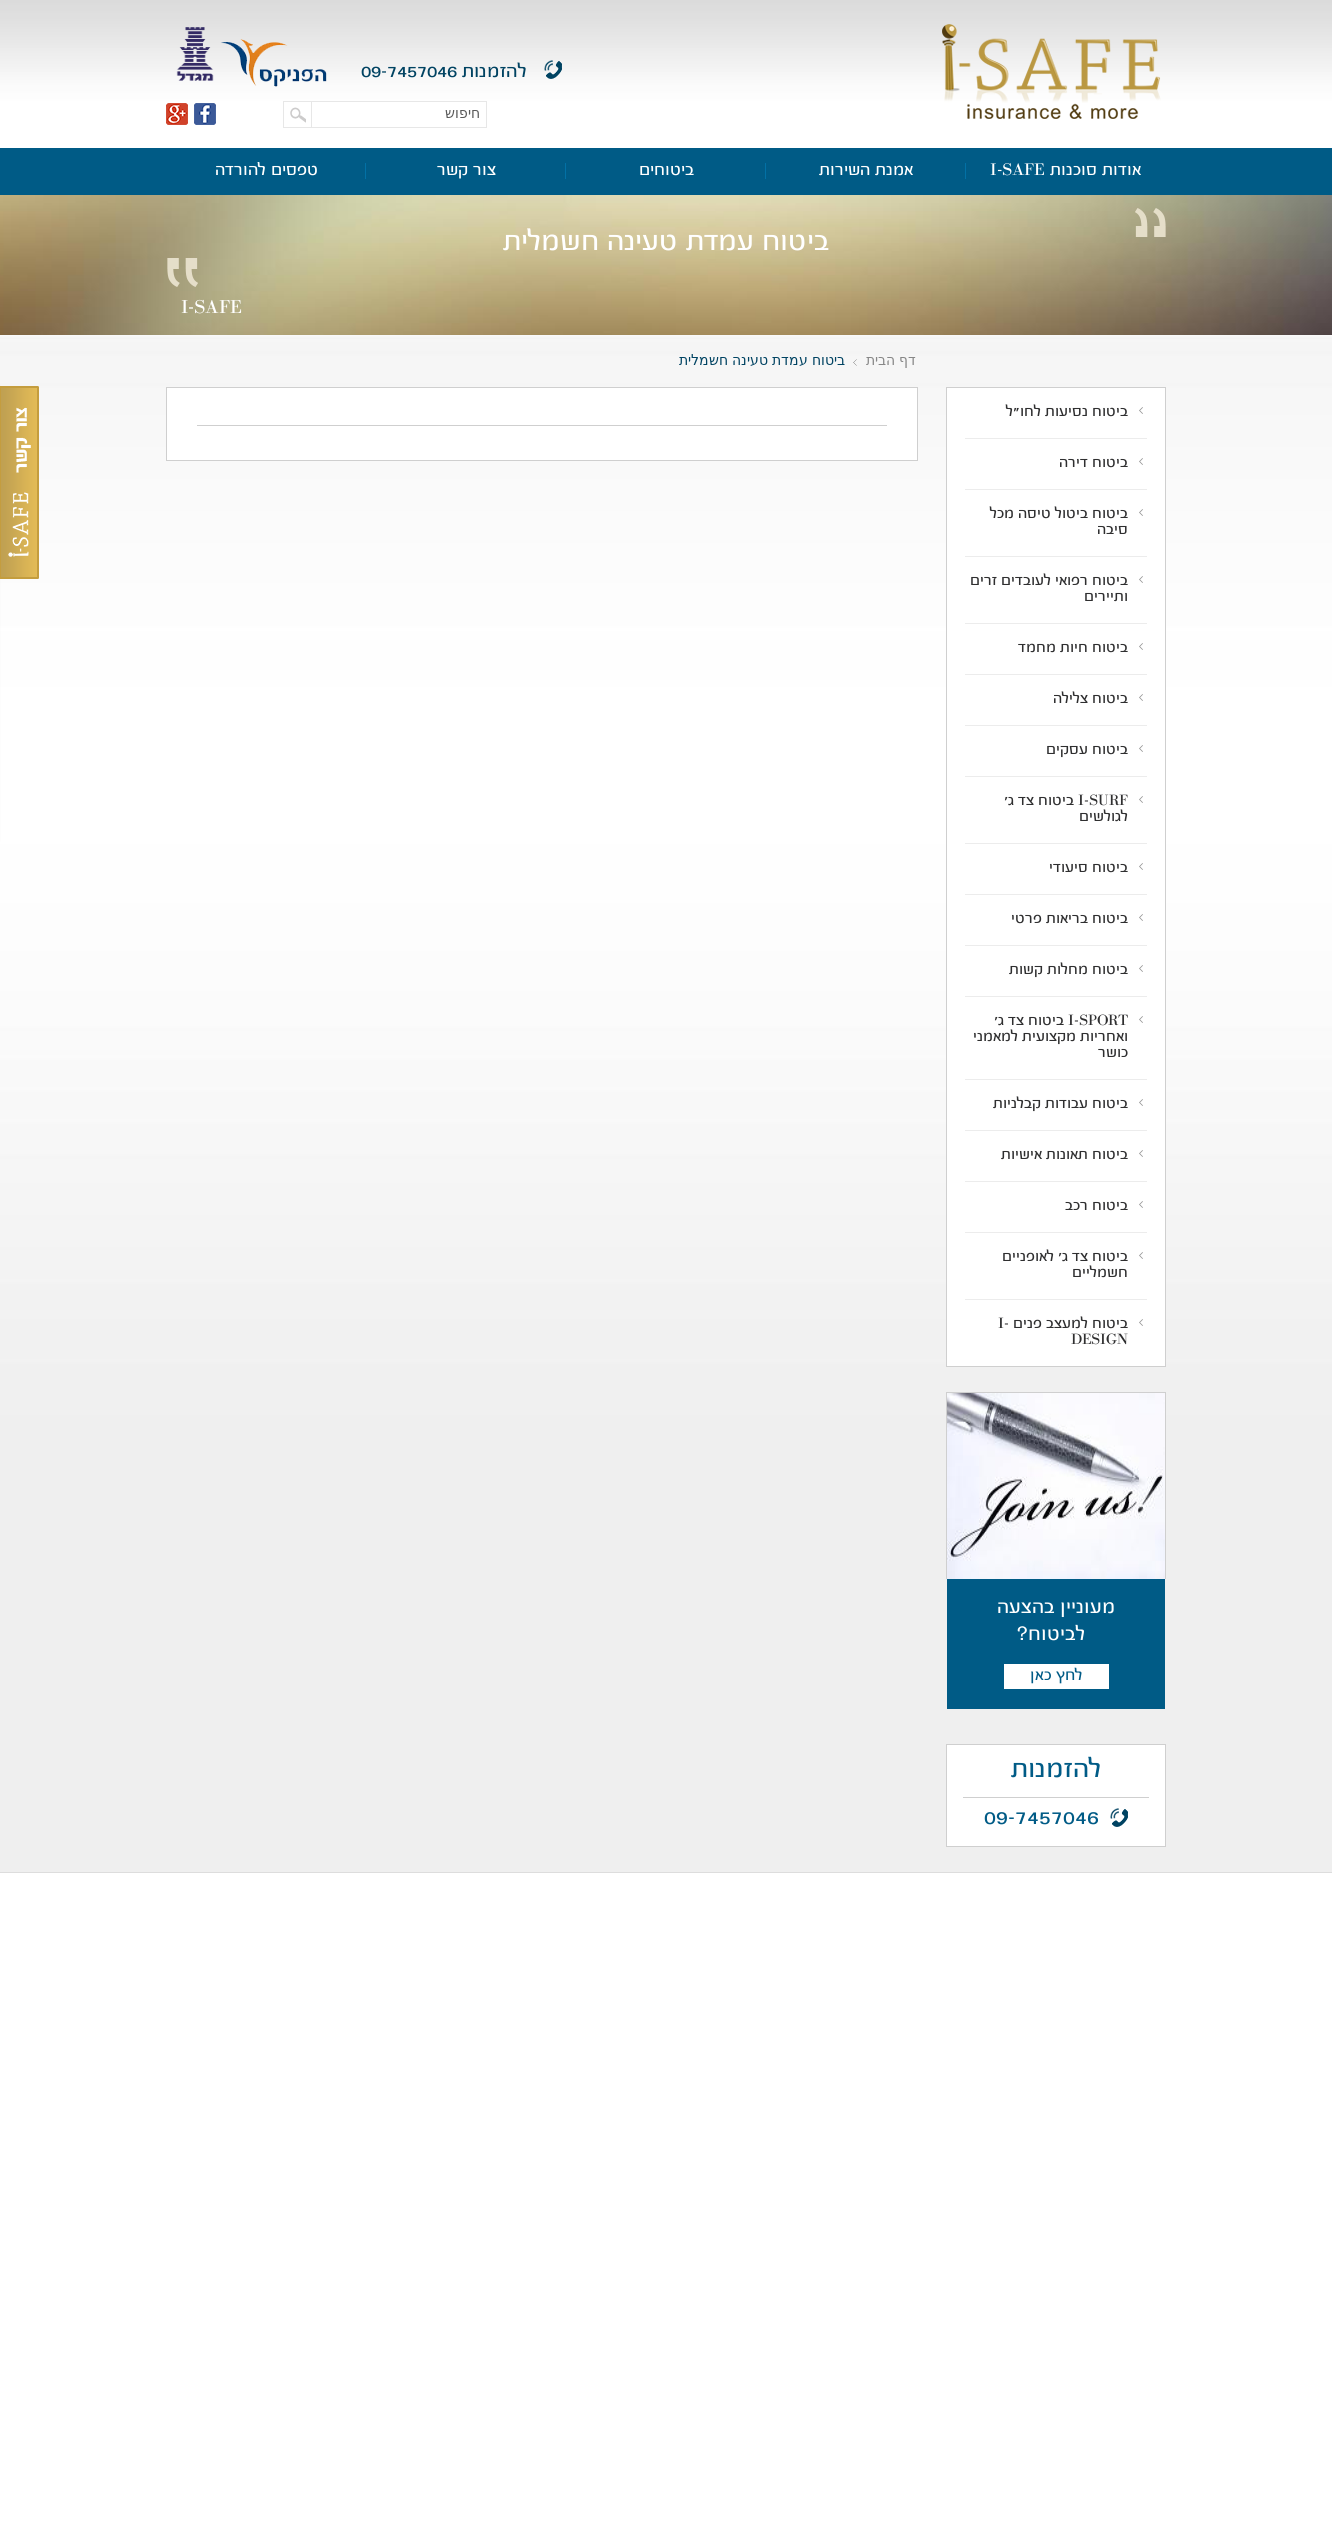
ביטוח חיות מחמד (1073, 649)
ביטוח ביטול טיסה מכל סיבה (1059, 523)
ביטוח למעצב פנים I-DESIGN (1063, 1333)
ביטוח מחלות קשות (1068, 971)
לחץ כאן (1056, 1676)
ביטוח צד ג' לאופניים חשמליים (1065, 1266)
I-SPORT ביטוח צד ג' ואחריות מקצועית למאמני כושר (1050, 1038)
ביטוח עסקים (1087, 751)
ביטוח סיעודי (1088, 869)
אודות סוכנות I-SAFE (1066, 171)
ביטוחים (666, 171)
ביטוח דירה (1093, 464)
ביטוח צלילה (1090, 700)
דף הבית (891, 360)
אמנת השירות (866, 171)
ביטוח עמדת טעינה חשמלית (762, 360)
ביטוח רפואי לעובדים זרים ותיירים (1049, 590)
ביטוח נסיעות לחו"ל (1067, 413)
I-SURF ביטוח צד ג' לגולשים (1066, 810)
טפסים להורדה (266, 171)
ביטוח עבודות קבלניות (1060, 1105)
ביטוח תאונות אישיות (1064, 1156)
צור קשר (466, 171)
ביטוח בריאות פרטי (1069, 920)
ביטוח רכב (1096, 1207)
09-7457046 (409, 72)
